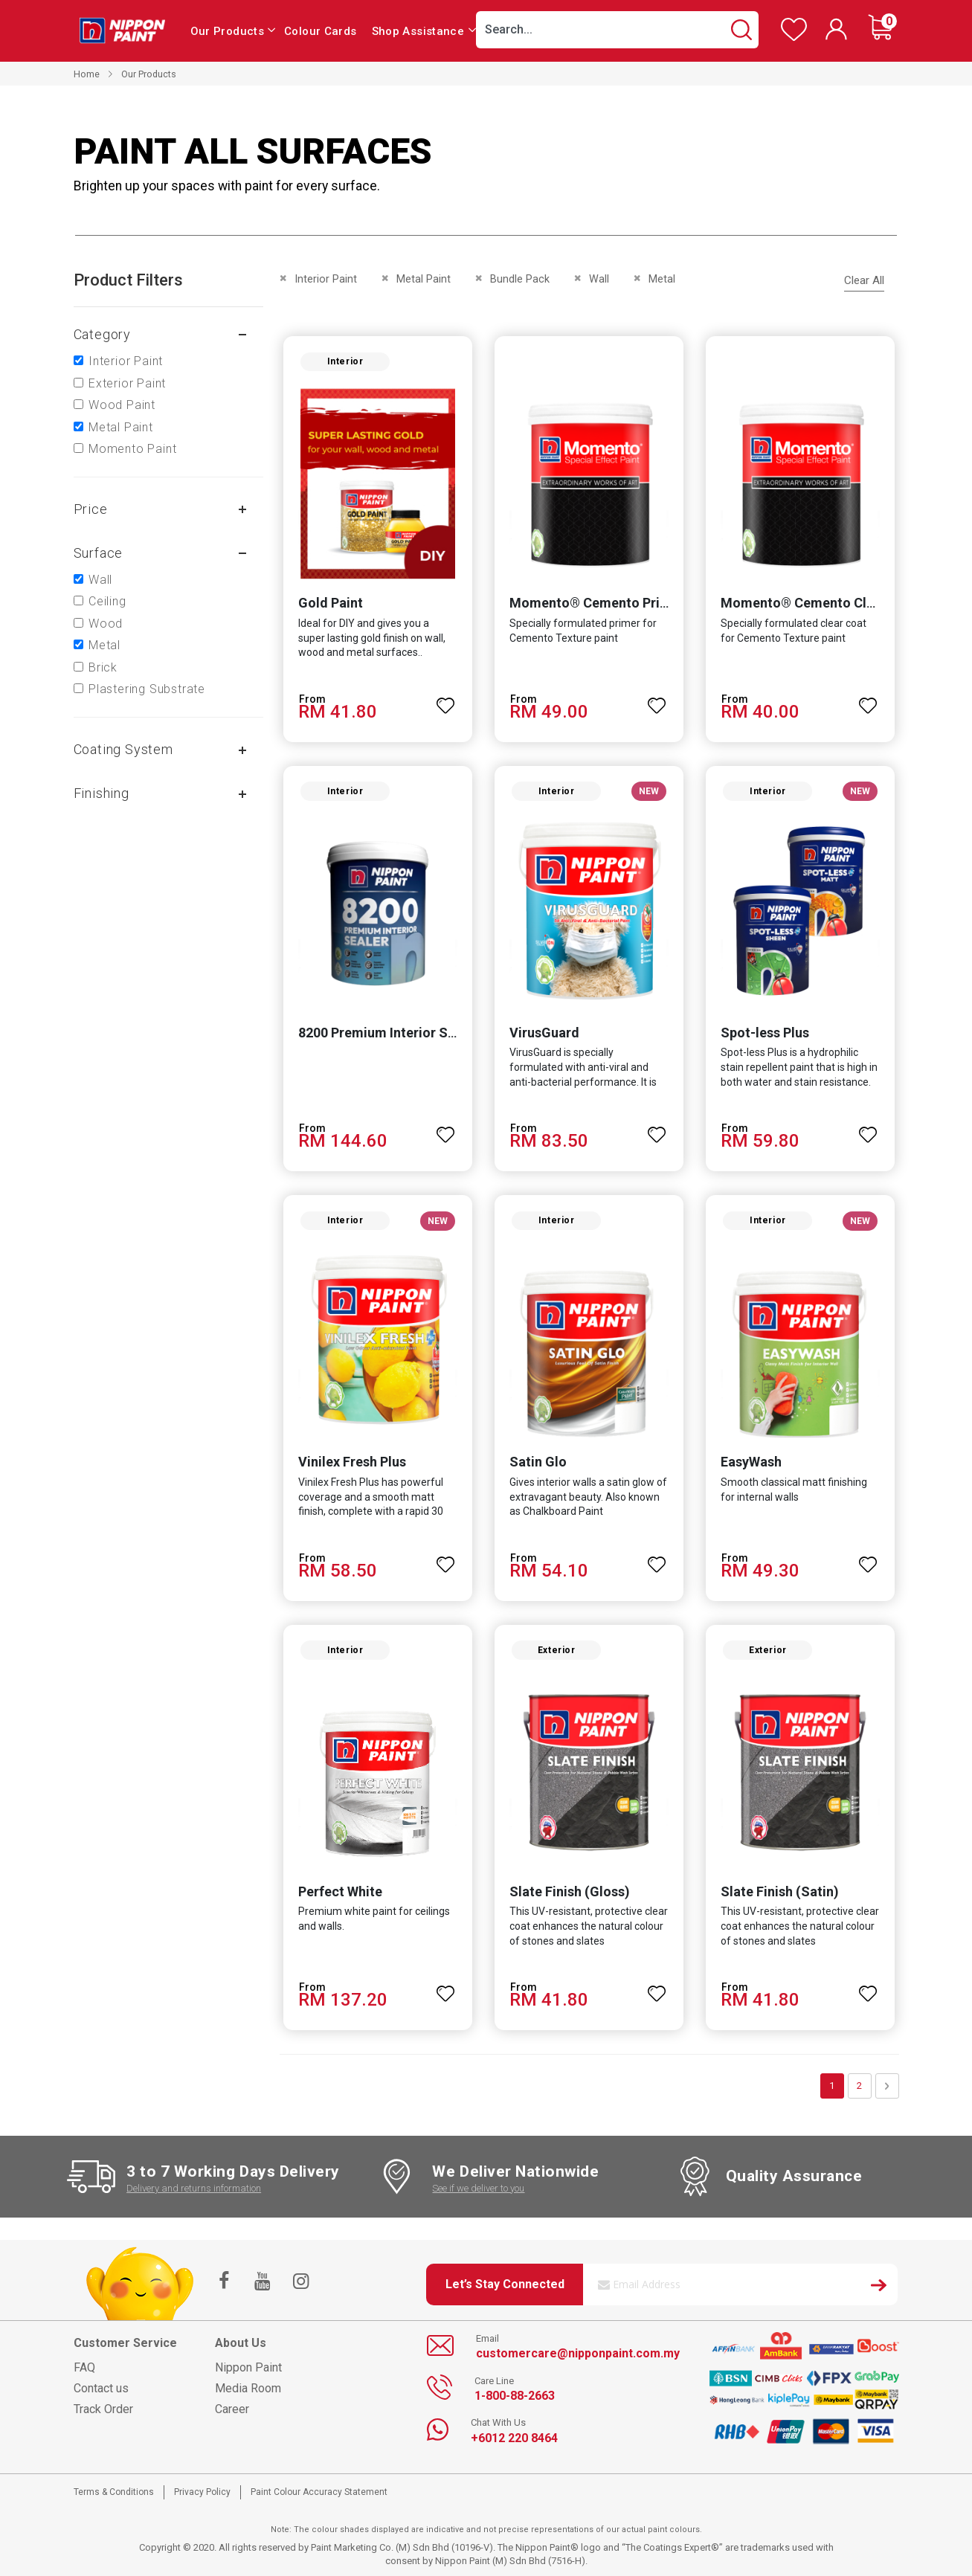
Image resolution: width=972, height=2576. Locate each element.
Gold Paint (330, 603)
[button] (445, 699)
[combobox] (617, 29)
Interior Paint (125, 361)
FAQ (84, 2367)
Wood (105, 623)
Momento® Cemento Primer (596, 603)
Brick (103, 667)
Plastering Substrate (146, 689)
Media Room (248, 2388)
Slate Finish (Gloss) (569, 1891)
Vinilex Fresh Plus (352, 1461)
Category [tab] (102, 334)
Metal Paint (120, 427)
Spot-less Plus (765, 1032)
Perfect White (340, 1891)
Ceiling (107, 601)
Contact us (101, 2388)
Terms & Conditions (114, 2492)
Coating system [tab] (123, 749)
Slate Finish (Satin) (780, 1891)
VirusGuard (544, 1032)
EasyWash (751, 1461)
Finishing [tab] (101, 793)
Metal (104, 645)
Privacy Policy (202, 2492)
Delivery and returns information (193, 2188)
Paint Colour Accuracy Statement (319, 2492)
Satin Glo (538, 1461)
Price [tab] (91, 509)
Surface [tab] (98, 553)
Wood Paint (121, 405)
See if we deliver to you (478, 2188)
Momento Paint (132, 449)
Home (87, 74)
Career (232, 2409)
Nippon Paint (248, 2367)
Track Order (103, 2409)
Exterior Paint (127, 383)
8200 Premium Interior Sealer (388, 1032)
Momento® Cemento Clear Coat (820, 603)
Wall (100, 580)
